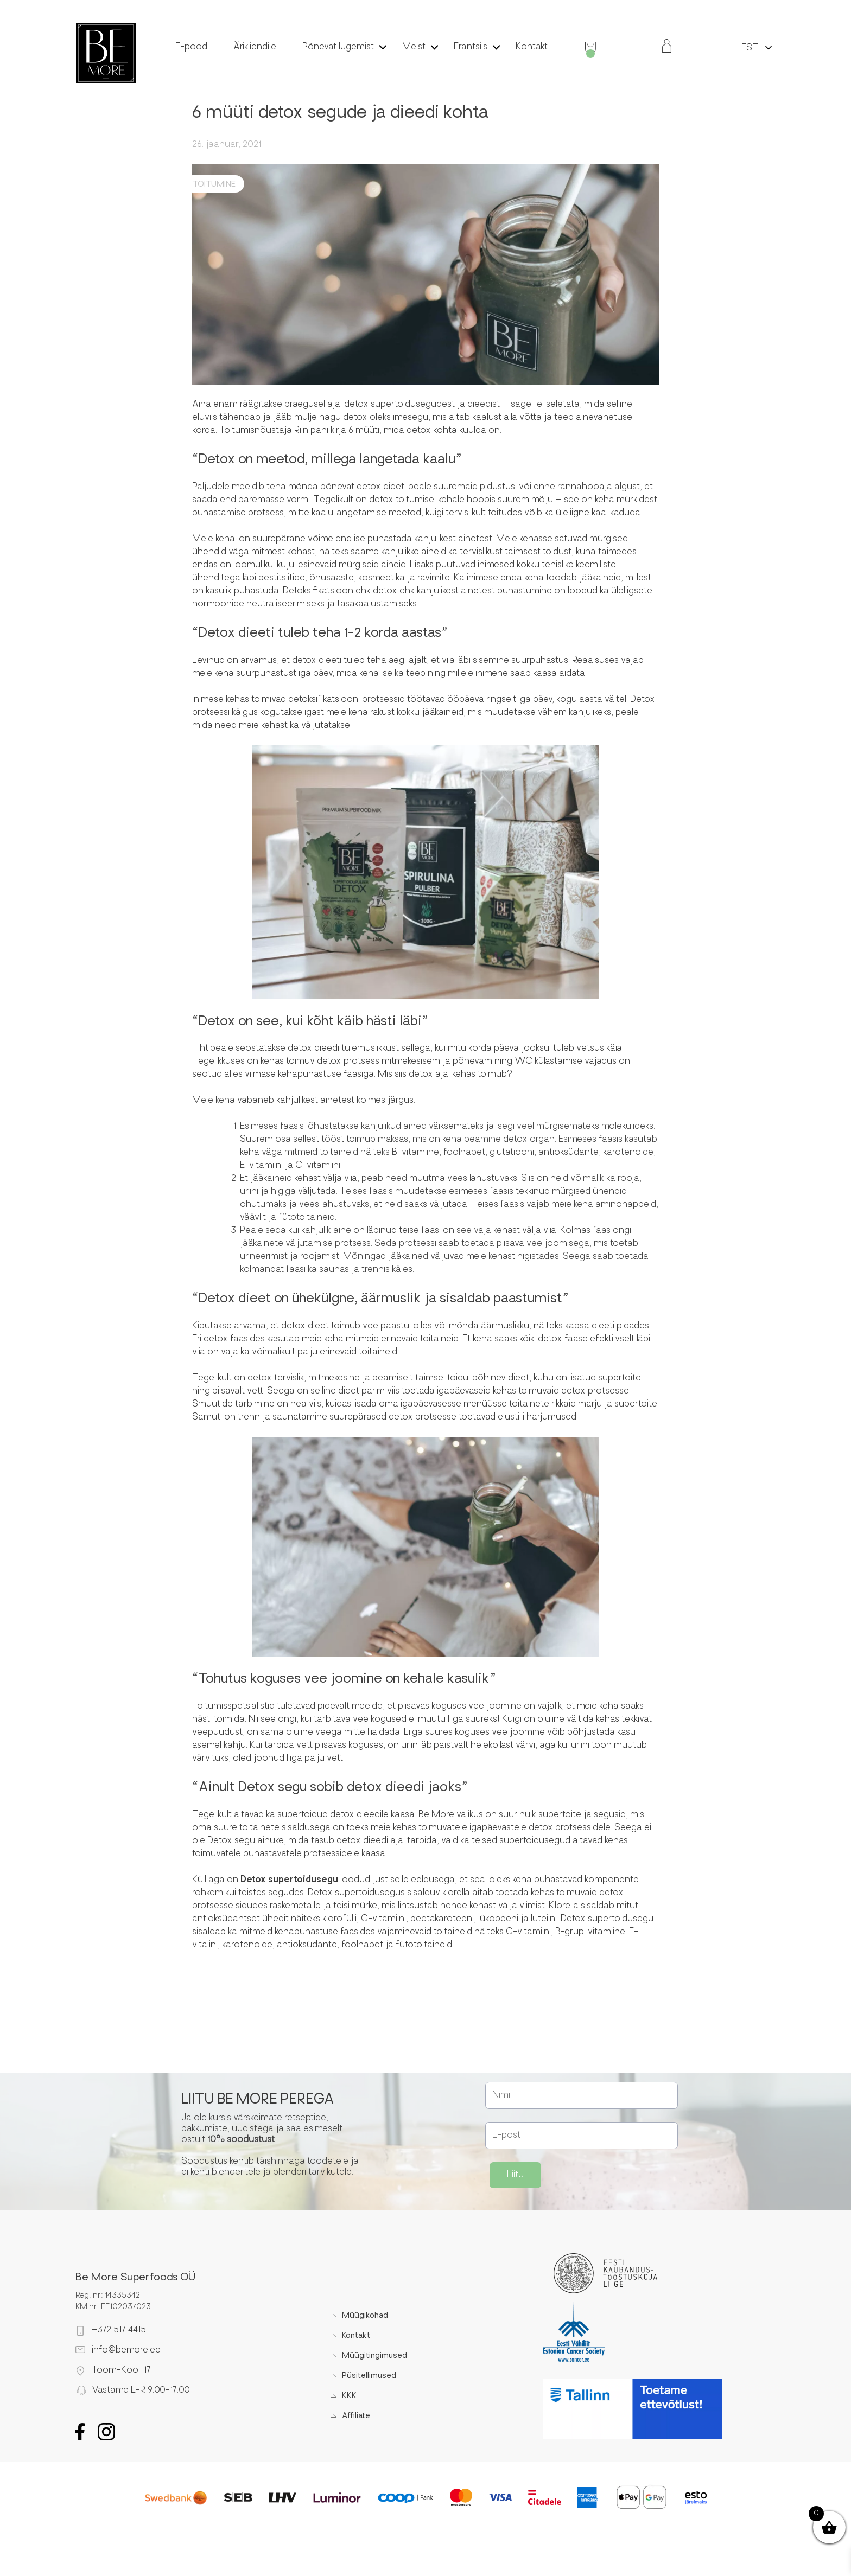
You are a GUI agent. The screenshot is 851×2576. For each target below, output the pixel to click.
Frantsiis (470, 47)
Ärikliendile (254, 47)
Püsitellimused (369, 2376)
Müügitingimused (374, 2356)
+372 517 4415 (119, 2330)
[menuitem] (750, 47)
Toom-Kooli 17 (121, 2370)
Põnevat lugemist (338, 47)
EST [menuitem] (749, 48)
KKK (349, 2396)
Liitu (515, 2175)
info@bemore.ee (126, 2350)
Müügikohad (365, 2316)
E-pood (191, 47)
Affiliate (356, 2416)
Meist (414, 47)
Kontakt (532, 47)
